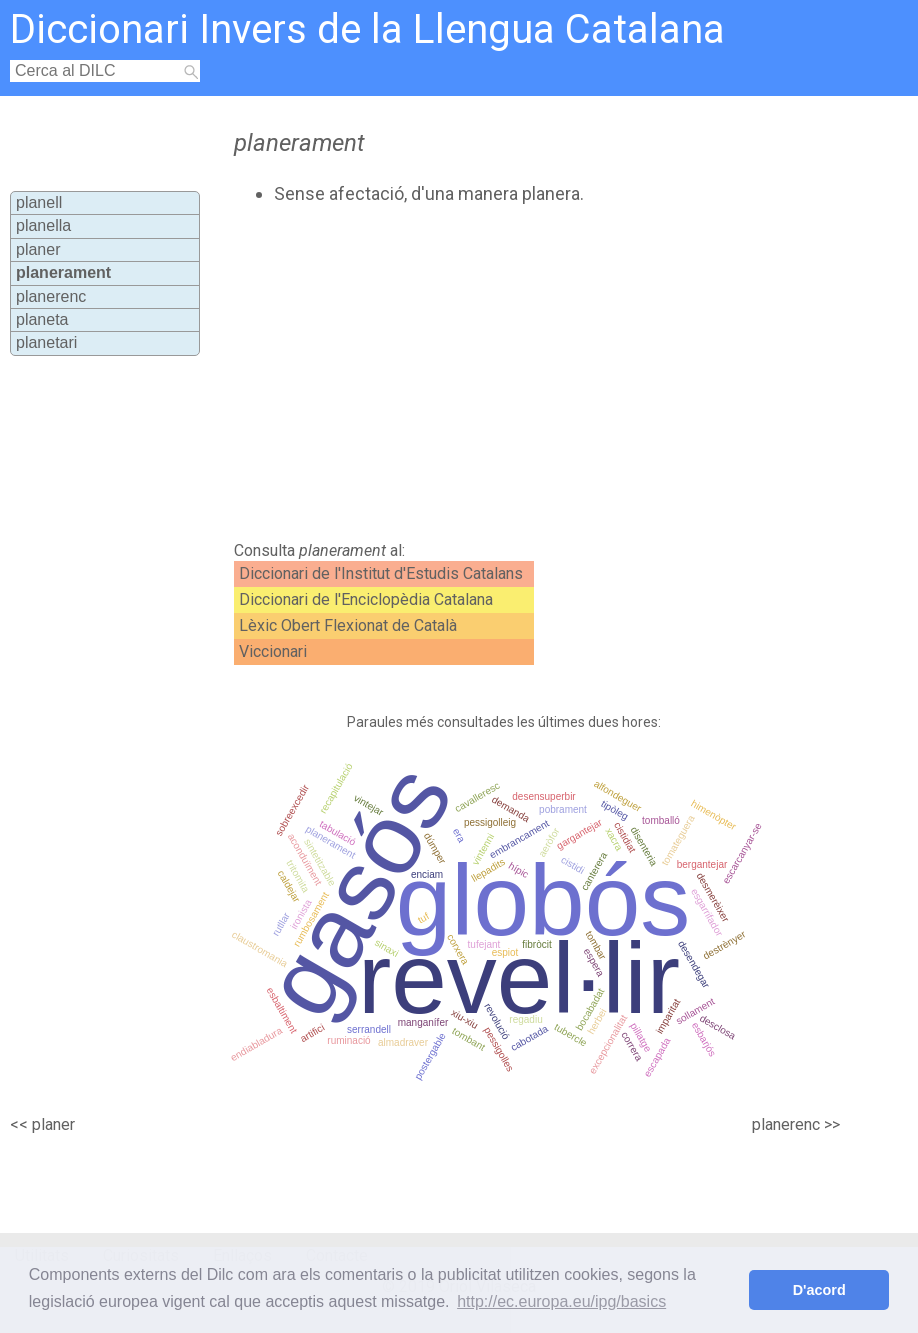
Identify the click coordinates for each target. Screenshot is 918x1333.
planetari (46, 342)
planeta (42, 319)
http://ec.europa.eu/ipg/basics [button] (561, 1301)
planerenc (51, 296)
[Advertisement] (479, 373)
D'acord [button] (819, 1290)
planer (38, 249)
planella (43, 225)
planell (39, 202)
